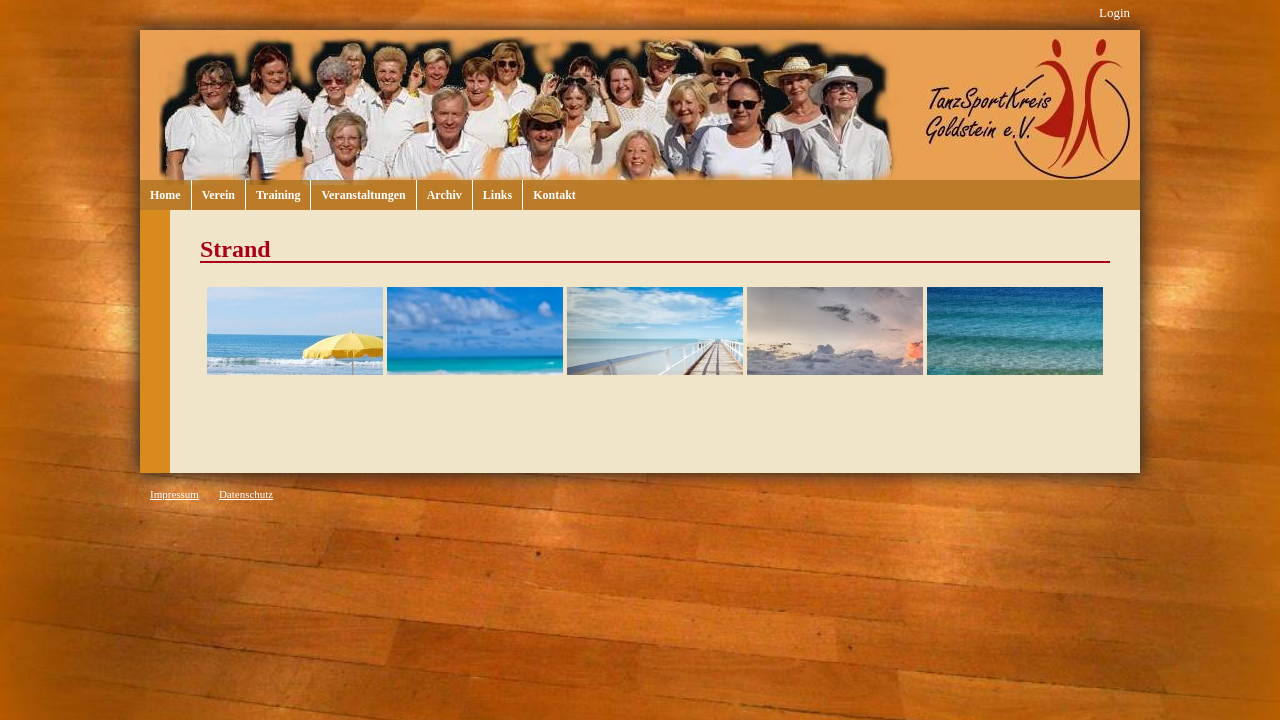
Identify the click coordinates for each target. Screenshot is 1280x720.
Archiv (444, 195)
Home (165, 195)
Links (497, 195)
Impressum (174, 494)
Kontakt (554, 195)
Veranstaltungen (363, 195)
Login (1114, 12)
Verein (218, 195)
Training (278, 195)
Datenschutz (246, 494)
